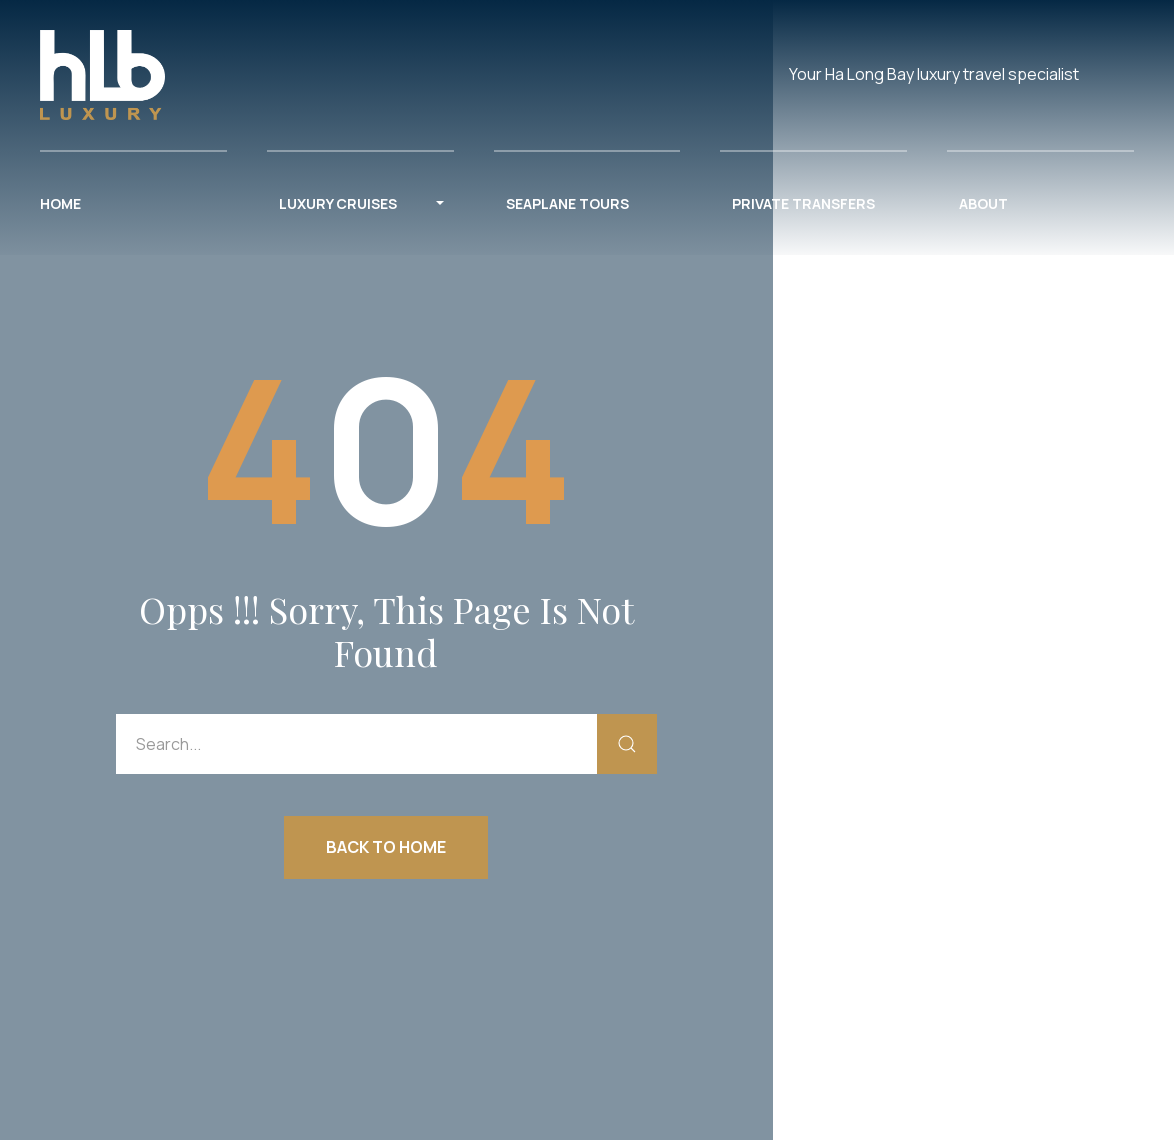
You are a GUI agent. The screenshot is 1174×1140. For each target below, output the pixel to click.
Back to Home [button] (386, 847)
